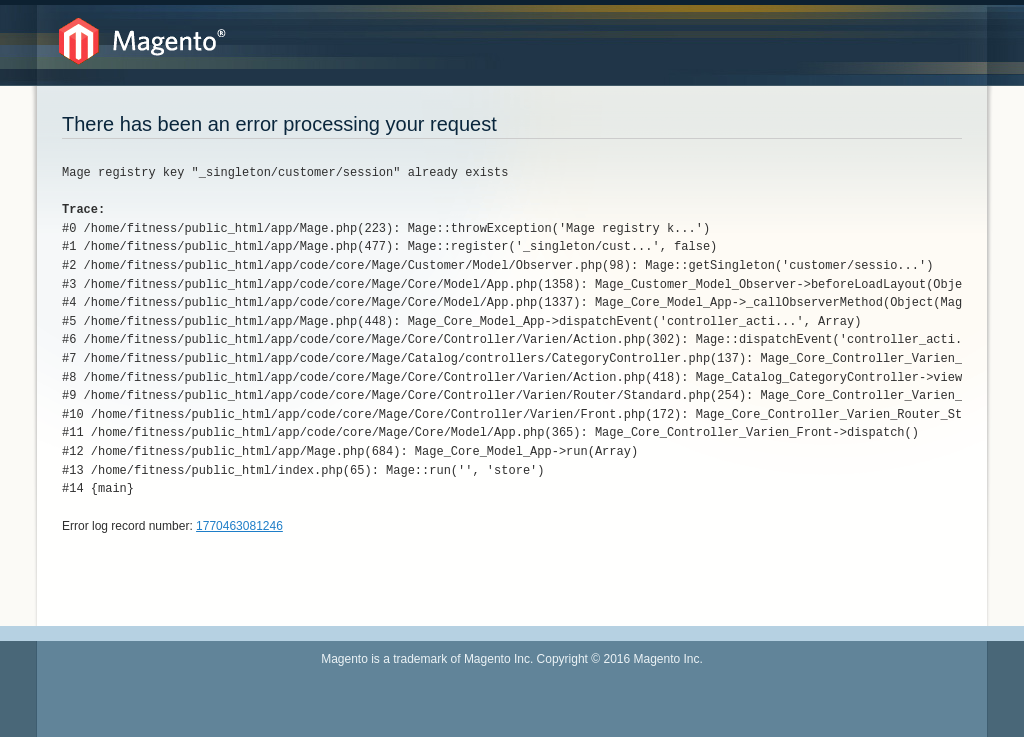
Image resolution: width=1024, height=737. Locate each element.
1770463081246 (239, 526)
